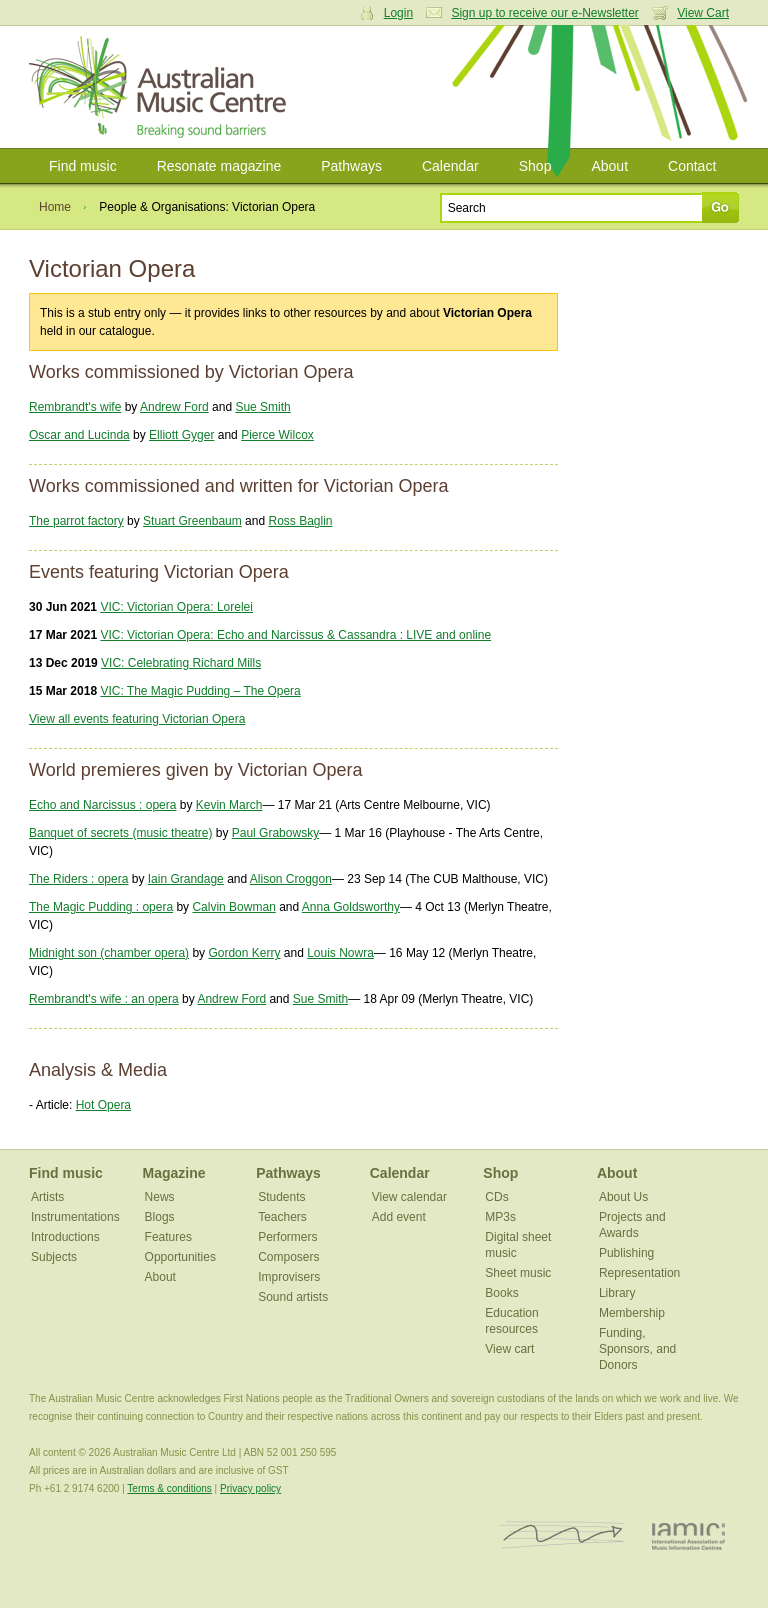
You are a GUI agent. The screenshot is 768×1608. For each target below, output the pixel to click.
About (609, 166)
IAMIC (688, 1535)
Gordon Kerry (244, 953)
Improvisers (289, 1277)
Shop (535, 166)
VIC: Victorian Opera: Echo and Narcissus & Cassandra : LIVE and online (295, 635)
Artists (47, 1197)
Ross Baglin (300, 521)
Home (55, 207)
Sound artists (293, 1297)
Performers (287, 1237)
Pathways (351, 166)
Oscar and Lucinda (79, 435)
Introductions (65, 1237)
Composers (288, 1257)
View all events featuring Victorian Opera (137, 719)
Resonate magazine (219, 166)
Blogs (160, 1217)
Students (281, 1197)
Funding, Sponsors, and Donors (637, 1349)
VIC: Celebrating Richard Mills (181, 663)
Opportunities (180, 1257)
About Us (623, 1197)
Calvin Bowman (233, 907)
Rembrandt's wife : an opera (104, 999)
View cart (509, 1349)
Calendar (450, 166)
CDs (496, 1197)
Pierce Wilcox (277, 435)
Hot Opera (103, 1105)
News (160, 1197)
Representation (639, 1273)
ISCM (562, 1535)
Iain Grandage (186, 879)
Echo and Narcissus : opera (102, 805)
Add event (399, 1217)
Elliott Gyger (181, 435)
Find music (83, 166)
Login (398, 13)
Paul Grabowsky (275, 833)
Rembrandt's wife (75, 407)
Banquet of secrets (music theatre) (120, 833)
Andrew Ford (174, 407)
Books (501, 1293)
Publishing (626, 1253)
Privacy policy (250, 1488)
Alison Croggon (291, 879)
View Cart (703, 13)
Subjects (54, 1257)
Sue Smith (262, 407)
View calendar (409, 1197)
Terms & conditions (169, 1488)
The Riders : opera (78, 879)
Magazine (174, 1173)
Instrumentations (75, 1217)
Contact (692, 166)
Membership (632, 1313)
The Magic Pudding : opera (101, 907)
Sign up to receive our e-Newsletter (544, 13)
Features (168, 1237)
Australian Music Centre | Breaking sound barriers (161, 87)
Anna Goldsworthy (351, 907)
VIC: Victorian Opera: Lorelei (176, 607)
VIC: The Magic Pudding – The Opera (200, 691)
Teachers (282, 1217)
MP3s (500, 1217)
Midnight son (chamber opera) (109, 953)
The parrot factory (76, 521)
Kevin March (229, 805)
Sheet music (518, 1273)
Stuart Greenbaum (192, 521)
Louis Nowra (340, 953)
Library (617, 1293)
